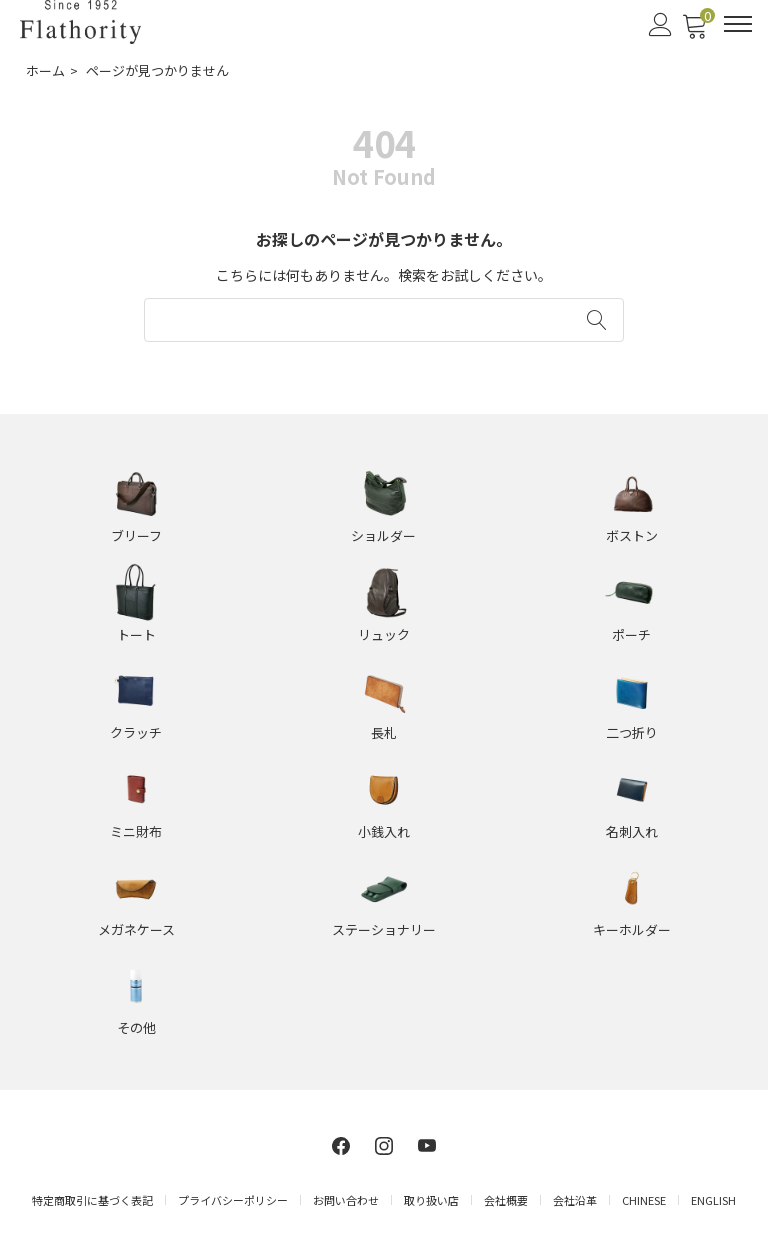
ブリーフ (136, 535)
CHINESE (644, 1200)
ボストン (632, 535)
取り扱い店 (431, 1200)
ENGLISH (713, 1200)
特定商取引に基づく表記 (92, 1200)
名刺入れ (632, 831)
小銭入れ (384, 831)
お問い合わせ (346, 1200)
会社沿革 (575, 1200)
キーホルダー (632, 929)
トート (136, 634)
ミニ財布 (136, 831)
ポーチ (631, 634)
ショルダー (383, 535)
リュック (384, 634)
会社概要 (506, 1200)
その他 (136, 1027)
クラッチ (136, 732)
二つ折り (632, 732)
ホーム (45, 70)
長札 (384, 732)
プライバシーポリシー (233, 1200)
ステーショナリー (384, 929)
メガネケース (136, 929)
